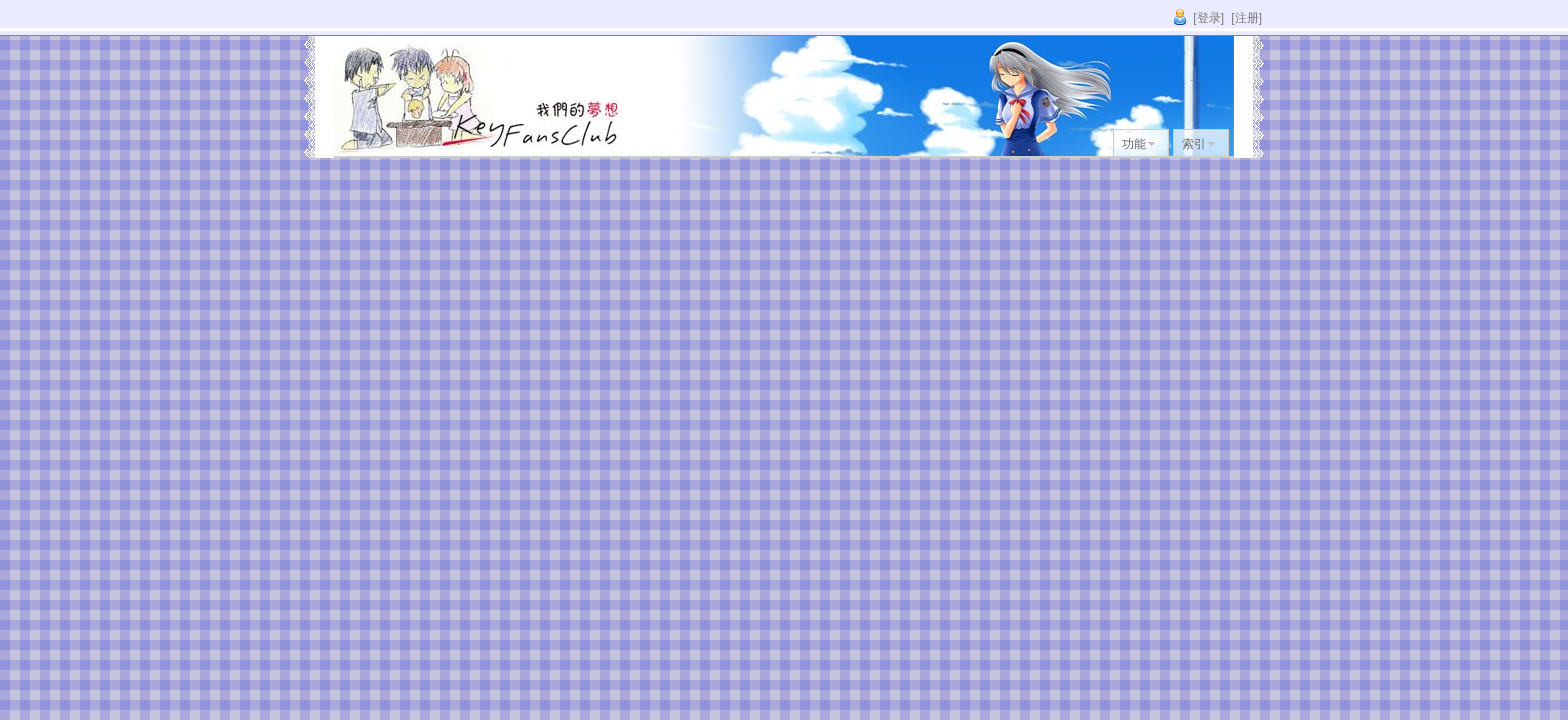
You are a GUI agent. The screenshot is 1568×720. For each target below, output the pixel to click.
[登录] (1208, 18)
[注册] (1246, 18)
